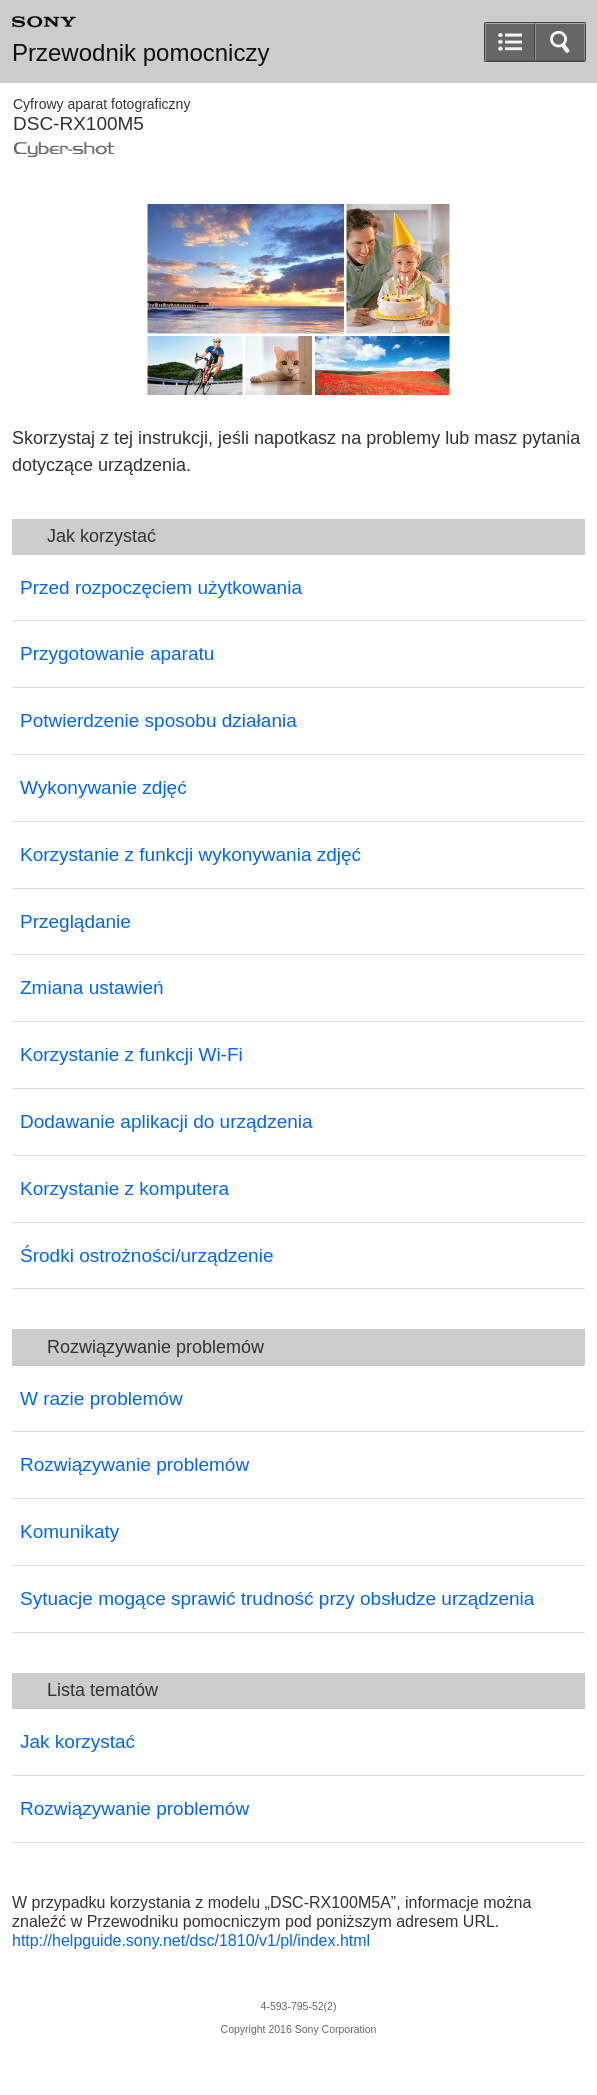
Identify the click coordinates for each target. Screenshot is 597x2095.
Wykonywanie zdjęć (103, 787)
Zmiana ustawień (92, 987)
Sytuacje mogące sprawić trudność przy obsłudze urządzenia (277, 1598)
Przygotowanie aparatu (117, 653)
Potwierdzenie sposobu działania (158, 720)
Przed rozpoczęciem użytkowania (161, 587)
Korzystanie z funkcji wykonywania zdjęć (190, 854)
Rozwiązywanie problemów (134, 1464)
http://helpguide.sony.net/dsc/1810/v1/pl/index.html (191, 1940)
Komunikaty (69, 1531)
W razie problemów (101, 1398)
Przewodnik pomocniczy (140, 53)
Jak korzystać (77, 1741)
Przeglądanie (75, 921)
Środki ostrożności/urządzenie (146, 1255)
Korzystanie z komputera (124, 1188)
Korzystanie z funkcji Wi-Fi (131, 1054)
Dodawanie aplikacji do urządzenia (166, 1121)
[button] (560, 42)
